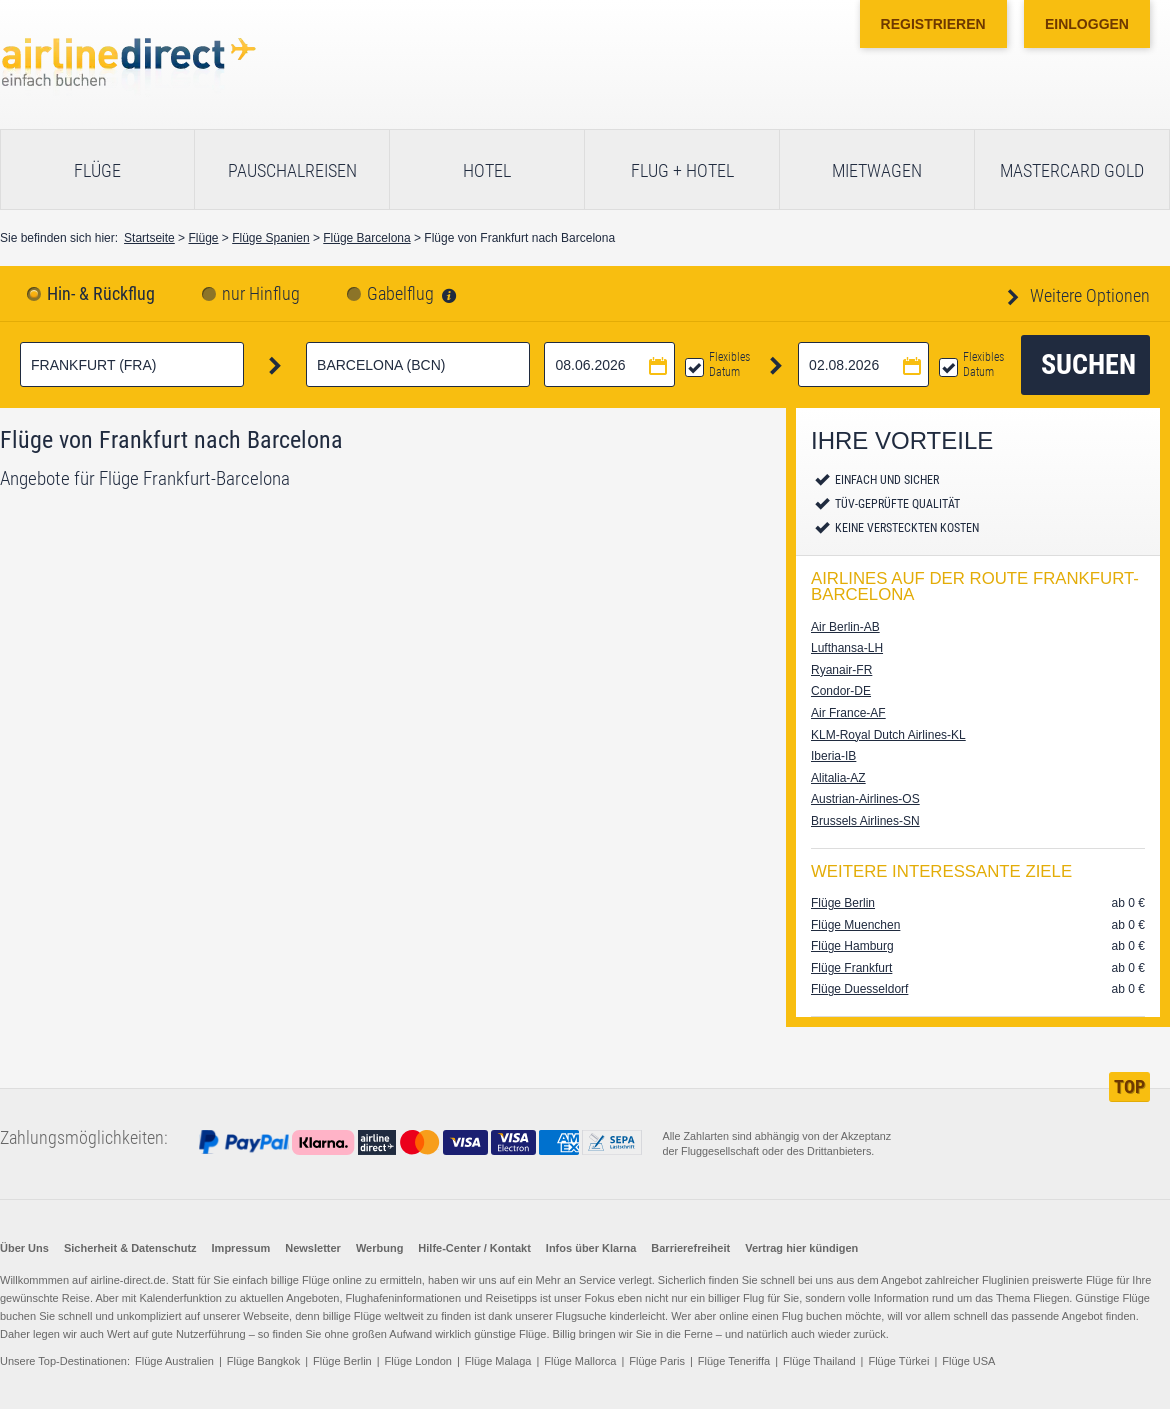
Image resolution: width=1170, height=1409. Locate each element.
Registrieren (933, 24)
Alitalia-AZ (838, 778)
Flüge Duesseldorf (859, 989)
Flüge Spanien (270, 238)
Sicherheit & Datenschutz (130, 1248)
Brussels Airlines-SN (865, 821)
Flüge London (418, 1361)
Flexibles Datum (729, 364)
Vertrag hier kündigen (801, 1248)
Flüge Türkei (898, 1361)
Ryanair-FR (841, 670)
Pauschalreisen (292, 170)
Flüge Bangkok (263, 1361)
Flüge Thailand (819, 1361)
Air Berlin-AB (845, 627)
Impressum (241, 1248)
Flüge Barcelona (366, 238)
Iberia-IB (833, 756)
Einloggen (1087, 24)
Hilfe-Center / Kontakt (474, 1248)
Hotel (487, 170)
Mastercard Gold (1072, 170)
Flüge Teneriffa (734, 1361)
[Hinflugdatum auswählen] (609, 364)
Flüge (97, 170)
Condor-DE (841, 691)
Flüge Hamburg (852, 946)
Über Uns (24, 1248)
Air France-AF (848, 713)
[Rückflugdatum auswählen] (863, 364)
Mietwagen (877, 170)
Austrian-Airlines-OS (865, 799)
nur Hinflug (261, 294)
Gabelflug (400, 294)
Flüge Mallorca (580, 1361)
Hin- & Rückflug (101, 294)
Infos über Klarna (591, 1248)
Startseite (149, 238)
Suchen (1088, 364)
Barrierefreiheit (690, 1248)
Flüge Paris (657, 1361)
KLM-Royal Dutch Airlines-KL (888, 735)
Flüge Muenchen (855, 925)
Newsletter (313, 1248)
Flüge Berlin (843, 903)
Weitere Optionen (1088, 295)
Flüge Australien (174, 1361)
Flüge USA (968, 1361)
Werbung (379, 1248)
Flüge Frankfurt (851, 968)
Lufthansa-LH (847, 648)
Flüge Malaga (498, 1361)
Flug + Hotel (682, 170)
